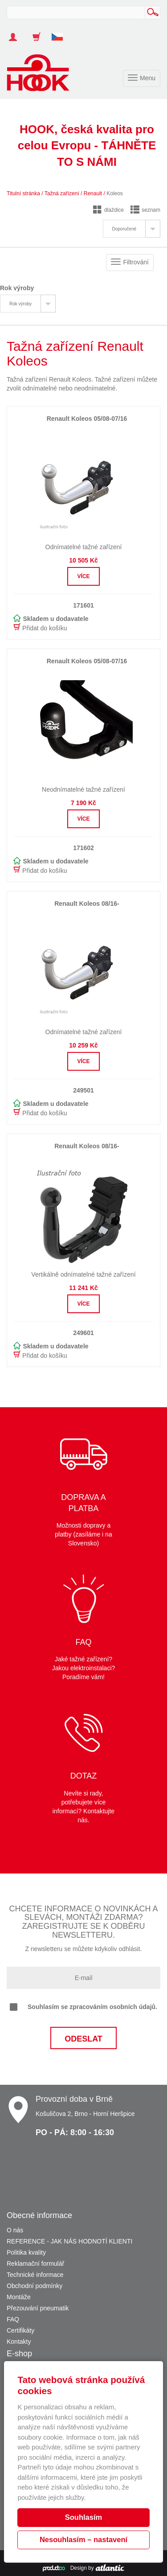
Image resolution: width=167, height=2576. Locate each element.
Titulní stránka (23, 193)
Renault (93, 193)
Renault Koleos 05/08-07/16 (87, 418)
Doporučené (124, 228)
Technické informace (35, 2274)
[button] (60, 32)
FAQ (13, 2319)
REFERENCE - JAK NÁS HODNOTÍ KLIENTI (69, 2241)
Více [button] (83, 576)
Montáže (19, 2297)
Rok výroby (20, 303)
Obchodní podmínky (34, 2285)
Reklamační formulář (35, 2263)
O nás (15, 2230)
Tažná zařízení (62, 193)
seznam (145, 210)
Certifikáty (20, 2330)
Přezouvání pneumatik (38, 2308)
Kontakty (19, 2341)
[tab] (131, 229)
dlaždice (108, 210)
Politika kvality (26, 2252)
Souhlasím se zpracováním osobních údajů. (83, 2007)
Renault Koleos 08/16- (86, 903)
